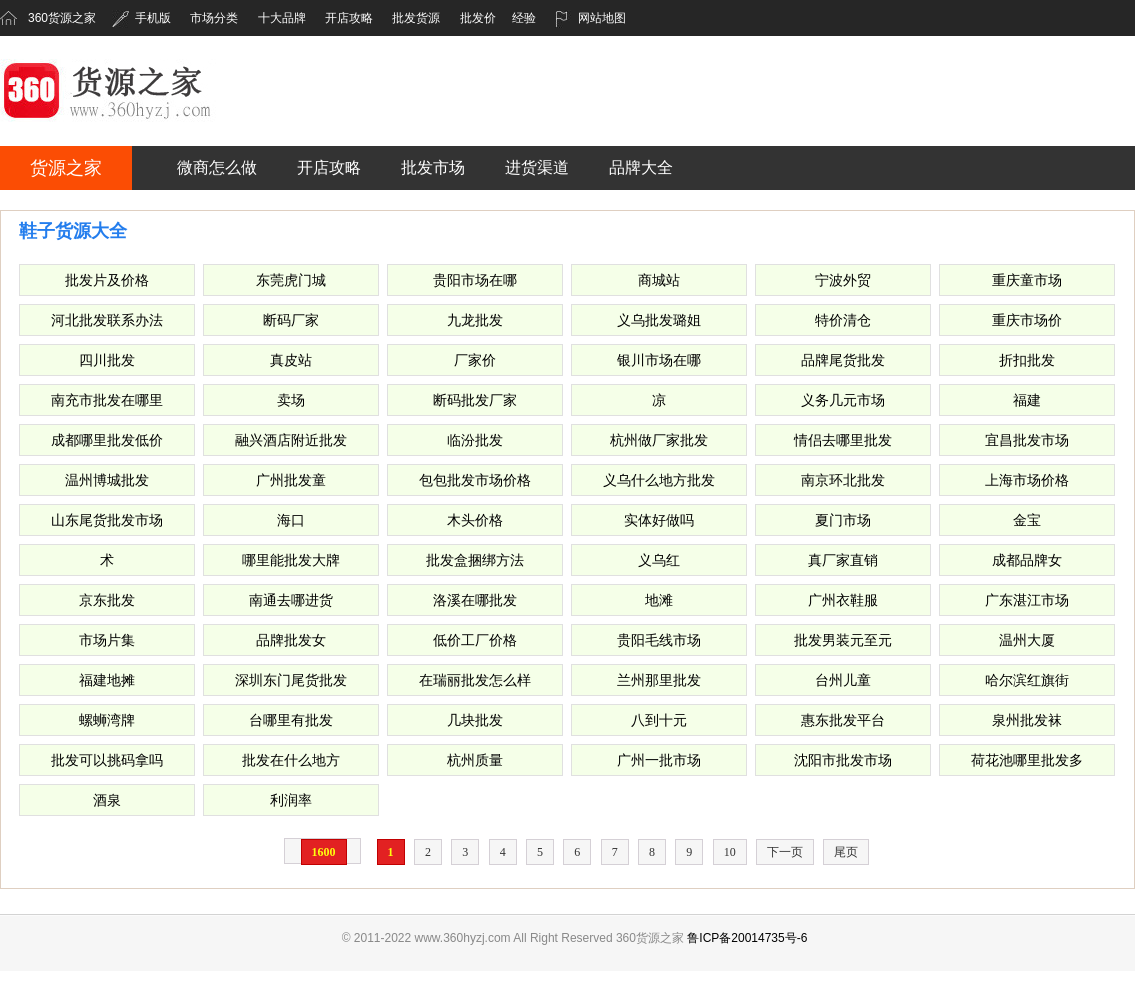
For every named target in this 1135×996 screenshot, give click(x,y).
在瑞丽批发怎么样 (475, 680)
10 (730, 852)
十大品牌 (282, 18)
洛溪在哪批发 (475, 600)
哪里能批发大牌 (291, 560)
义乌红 (659, 560)
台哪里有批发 (291, 720)
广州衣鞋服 (843, 600)
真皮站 (291, 360)
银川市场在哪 (659, 360)
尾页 (846, 852)
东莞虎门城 (291, 280)
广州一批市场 (659, 760)
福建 (1027, 400)
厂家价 (475, 360)
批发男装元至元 (843, 640)
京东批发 (107, 600)
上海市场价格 (1027, 480)
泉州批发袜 (1027, 720)
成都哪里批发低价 (107, 440)
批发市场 (433, 167)
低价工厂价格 (475, 640)
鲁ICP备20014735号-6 (747, 938)
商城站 (659, 280)
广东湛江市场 (1027, 600)
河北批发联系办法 (107, 320)
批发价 (478, 18)
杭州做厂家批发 (659, 440)
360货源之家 (62, 18)
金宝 (1027, 520)
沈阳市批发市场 (843, 760)
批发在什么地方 (291, 760)
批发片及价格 (107, 280)
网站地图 (590, 18)
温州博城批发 (107, 480)
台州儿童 (843, 680)
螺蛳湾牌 (107, 720)
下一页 (785, 852)
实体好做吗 (659, 520)
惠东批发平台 (843, 720)
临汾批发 (475, 440)
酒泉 (107, 800)
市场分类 (214, 18)
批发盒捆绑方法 (475, 560)
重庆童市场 (1027, 280)
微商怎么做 (217, 167)
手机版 (141, 18)
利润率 (291, 800)
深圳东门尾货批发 (291, 680)
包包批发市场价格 (475, 480)
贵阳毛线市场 (659, 640)
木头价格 (475, 520)
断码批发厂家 (475, 400)
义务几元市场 (843, 400)
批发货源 (416, 18)
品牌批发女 (291, 640)
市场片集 (107, 640)
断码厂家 (291, 320)
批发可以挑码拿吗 (107, 760)
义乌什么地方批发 (659, 480)
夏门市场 (843, 520)
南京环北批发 (843, 480)
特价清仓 (843, 320)
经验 (524, 18)
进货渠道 (537, 167)
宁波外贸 (843, 280)
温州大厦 (1027, 640)
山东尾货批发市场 (107, 520)
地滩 (659, 600)
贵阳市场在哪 (475, 280)
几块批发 (475, 720)
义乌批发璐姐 (659, 320)
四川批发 (107, 360)
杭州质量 (475, 760)
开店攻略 (349, 18)
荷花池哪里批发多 (1027, 760)
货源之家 (66, 168)
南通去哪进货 (291, 600)
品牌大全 (641, 167)
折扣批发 (1027, 360)
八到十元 (659, 720)
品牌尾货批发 (843, 360)
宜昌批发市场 (1027, 440)
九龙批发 (475, 320)
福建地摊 (107, 680)
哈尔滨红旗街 (1027, 680)
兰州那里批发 (659, 680)
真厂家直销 (843, 560)
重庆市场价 (1027, 320)
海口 (291, 520)
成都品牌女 (1027, 560)
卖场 (291, 400)
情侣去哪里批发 (843, 440)
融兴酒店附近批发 (291, 440)
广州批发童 (291, 480)
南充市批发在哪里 (107, 400)
